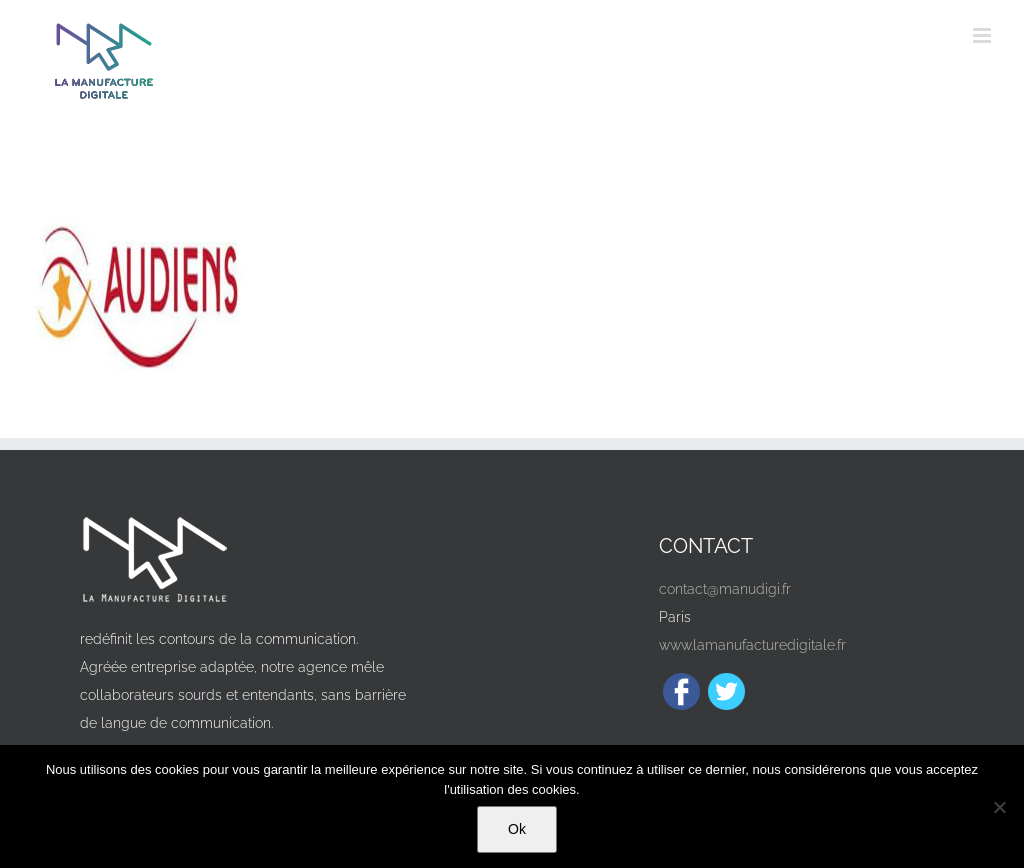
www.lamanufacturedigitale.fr (752, 645)
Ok (517, 829)
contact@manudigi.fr (725, 589)
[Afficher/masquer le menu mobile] (983, 35)
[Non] (999, 807)
